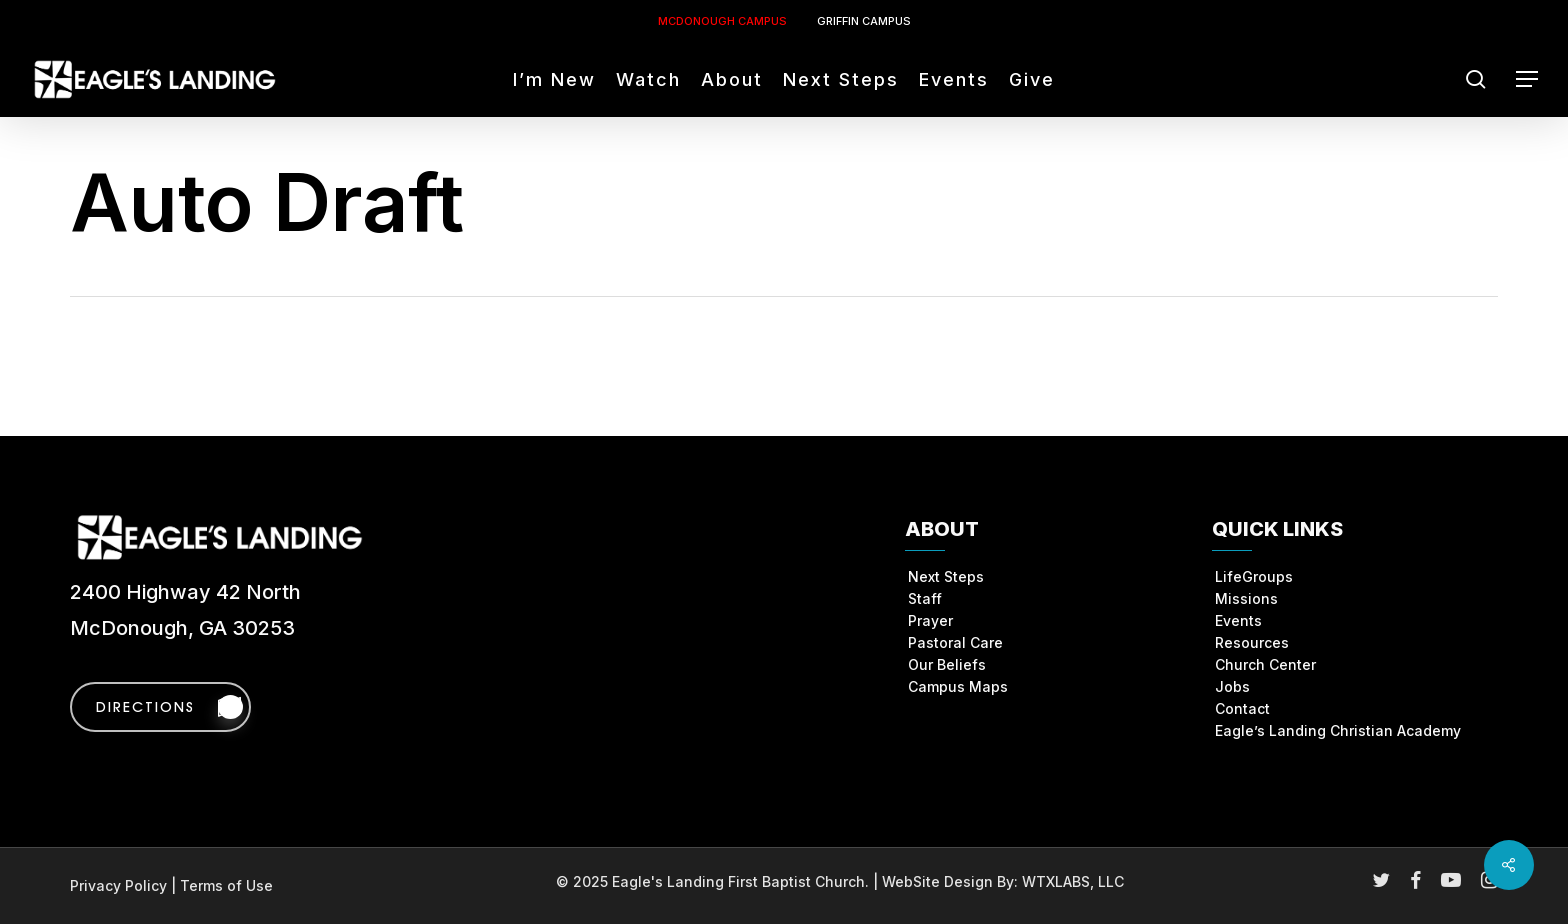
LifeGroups (1254, 576)
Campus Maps (958, 686)
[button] (1528, 79)
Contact (1242, 708)
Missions (1246, 598)
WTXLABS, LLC (1073, 881)
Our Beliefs (947, 664)
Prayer (930, 620)
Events (1238, 620)
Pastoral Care (955, 642)
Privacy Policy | (125, 885)
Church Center (1265, 664)
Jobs (1232, 686)
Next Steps (946, 576)
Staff (925, 598)
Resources (1252, 642)
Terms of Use (226, 885)
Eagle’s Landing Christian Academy (1338, 730)
